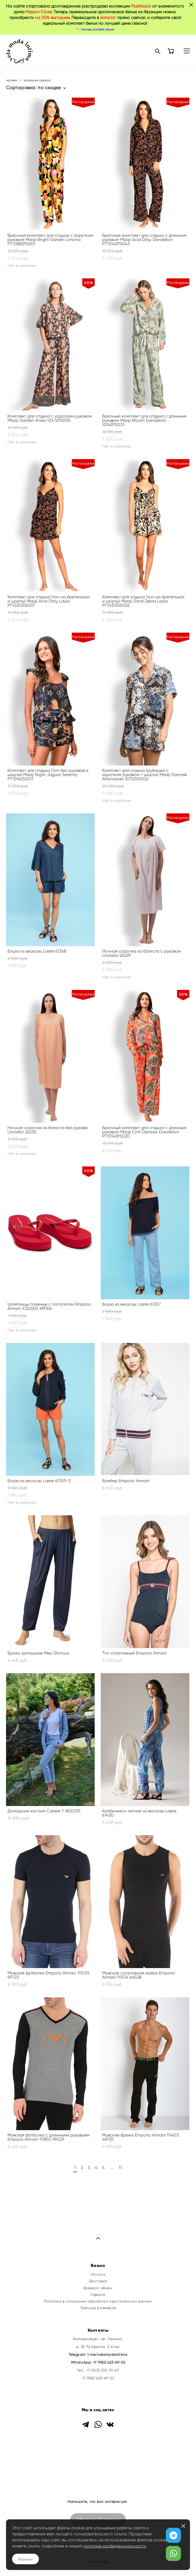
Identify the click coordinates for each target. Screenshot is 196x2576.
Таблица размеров (98, 2308)
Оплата (98, 2274)
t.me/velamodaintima (107, 2354)
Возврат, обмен (98, 2288)
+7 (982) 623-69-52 (109, 2362)
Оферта (98, 2295)
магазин (11, 80)
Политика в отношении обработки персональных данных (98, 2301)
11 (120, 2167)
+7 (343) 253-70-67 (103, 2370)
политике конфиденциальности (114, 2546)
